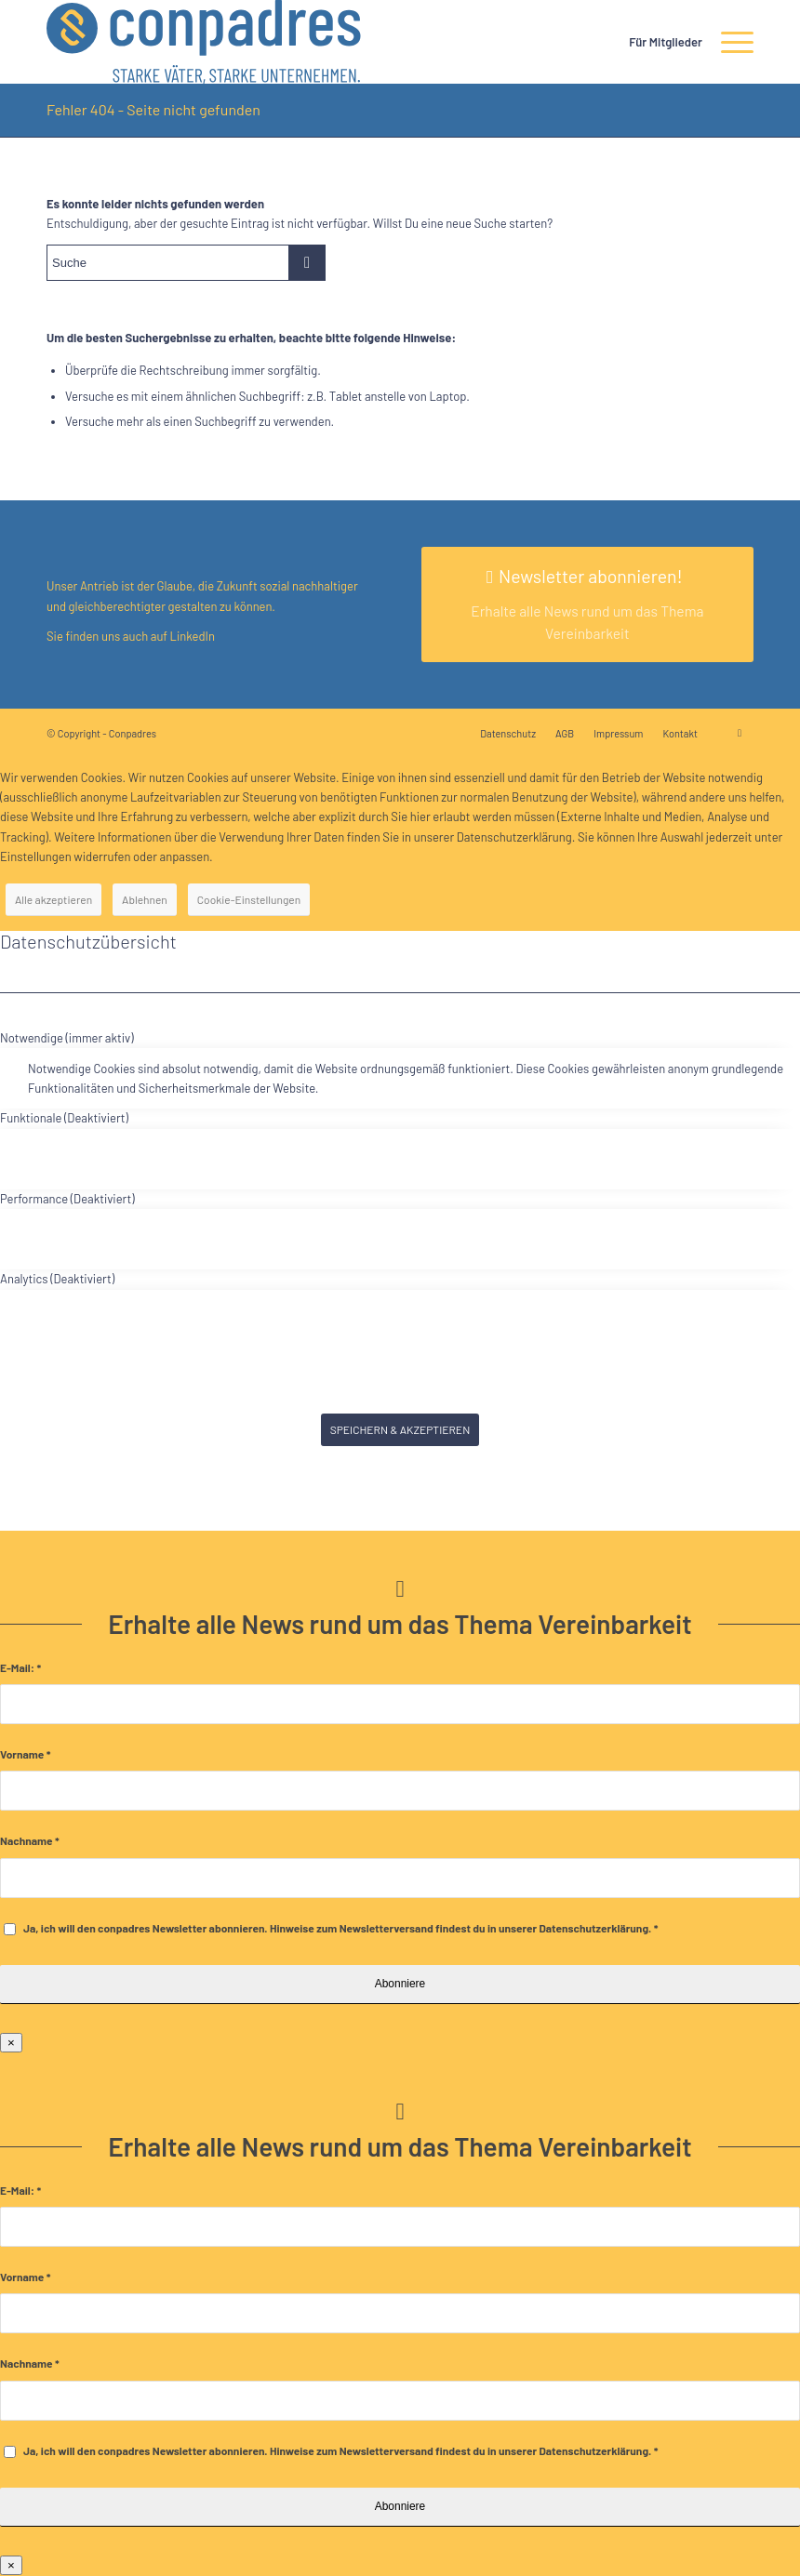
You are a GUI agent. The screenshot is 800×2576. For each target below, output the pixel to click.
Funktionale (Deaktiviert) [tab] (64, 1117)
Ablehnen (144, 899)
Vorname (25, 1753)
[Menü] (727, 42)
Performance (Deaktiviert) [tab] (67, 1198)
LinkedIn (191, 636)
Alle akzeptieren (53, 899)
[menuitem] (656, 42)
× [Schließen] (11, 2043)
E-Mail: (20, 1667)
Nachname (30, 1840)
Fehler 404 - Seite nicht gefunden (153, 109)
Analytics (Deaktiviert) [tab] (57, 1278)
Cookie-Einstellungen (248, 899)
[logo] (204, 42)
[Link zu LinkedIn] (739, 733)
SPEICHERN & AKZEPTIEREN (400, 1429)
